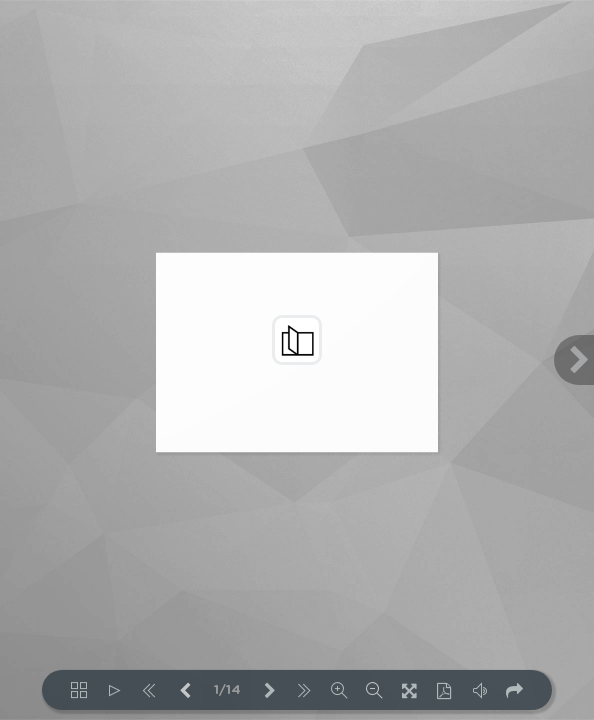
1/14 (227, 690)
